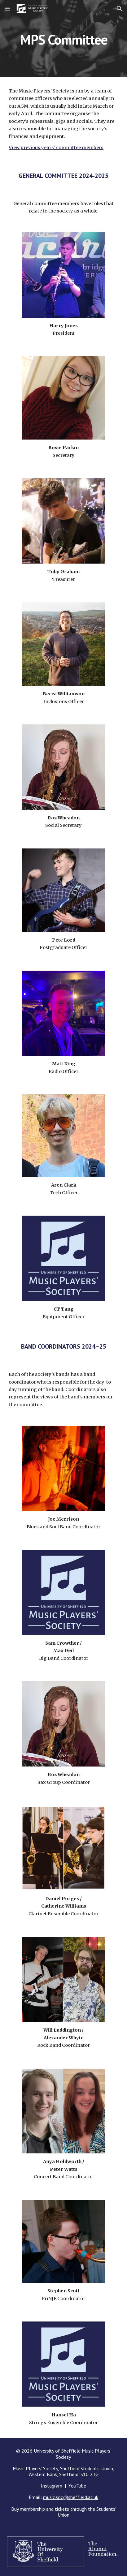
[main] (63, 38)
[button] (7, 8)
